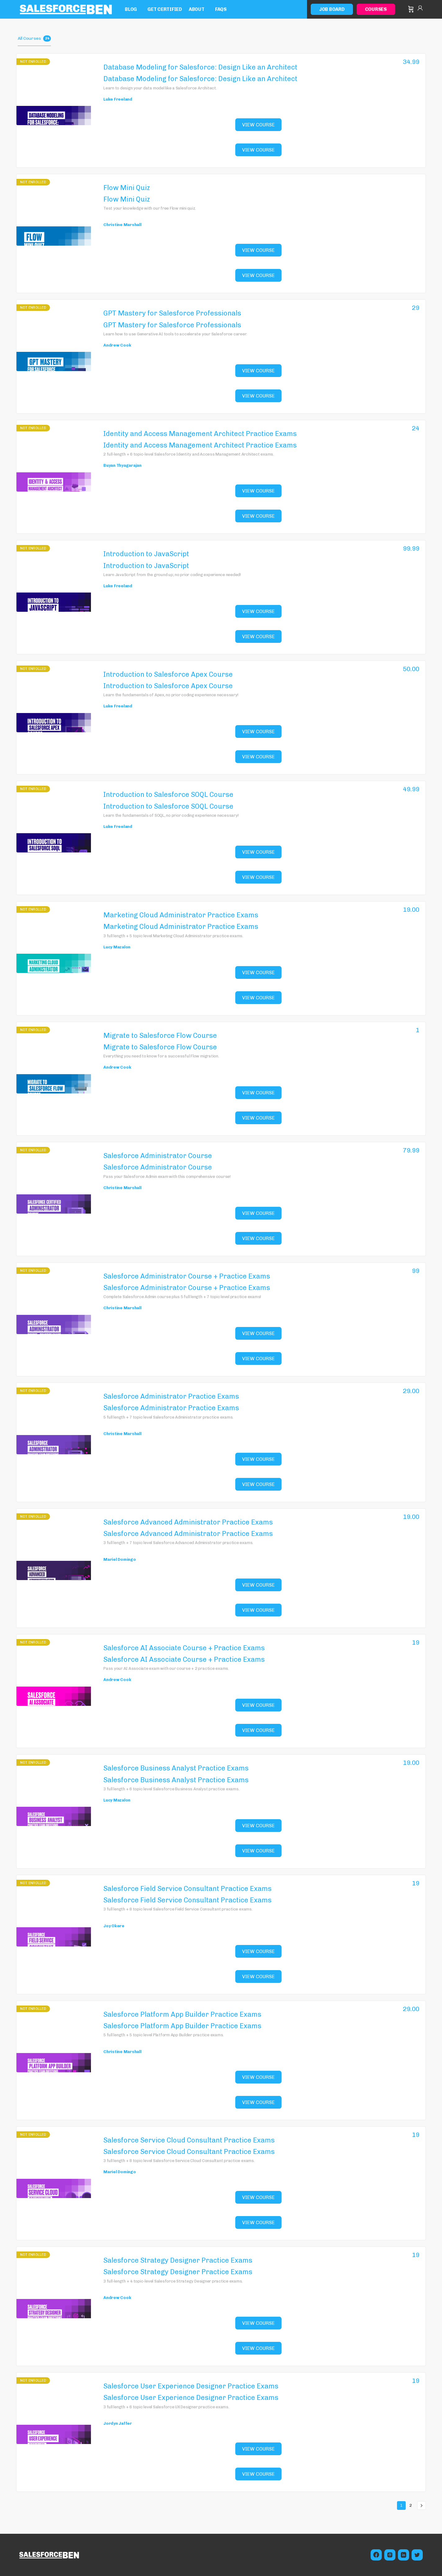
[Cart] (411, 9)
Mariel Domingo (119, 1559)
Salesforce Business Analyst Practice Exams (176, 1768)
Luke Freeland (117, 99)
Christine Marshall (122, 224)
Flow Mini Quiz (126, 188)
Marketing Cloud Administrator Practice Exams (180, 915)
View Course (258, 125)
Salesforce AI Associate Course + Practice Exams (184, 1648)
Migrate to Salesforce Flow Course (160, 1035)
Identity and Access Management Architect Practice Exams (200, 433)
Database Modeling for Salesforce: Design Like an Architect (200, 67)
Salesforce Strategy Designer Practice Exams (177, 2260)
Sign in (420, 9)
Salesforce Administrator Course (157, 1156)
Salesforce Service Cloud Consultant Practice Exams (189, 2140)
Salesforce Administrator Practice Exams (171, 1396)
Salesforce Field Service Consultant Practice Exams (187, 1888)
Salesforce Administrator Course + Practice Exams (186, 1276)
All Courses (34, 38)
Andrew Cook (117, 345)
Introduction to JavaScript (146, 554)
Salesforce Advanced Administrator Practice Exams (188, 1522)
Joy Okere (113, 1926)
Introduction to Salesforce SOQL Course (168, 794)
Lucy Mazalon (116, 947)
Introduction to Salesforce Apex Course (168, 674)
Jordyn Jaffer (117, 2423)
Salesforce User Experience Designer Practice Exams (190, 2386)
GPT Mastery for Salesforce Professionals (172, 313)
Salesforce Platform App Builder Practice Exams (182, 2014)
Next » (421, 2505)
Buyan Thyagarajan (122, 465)
